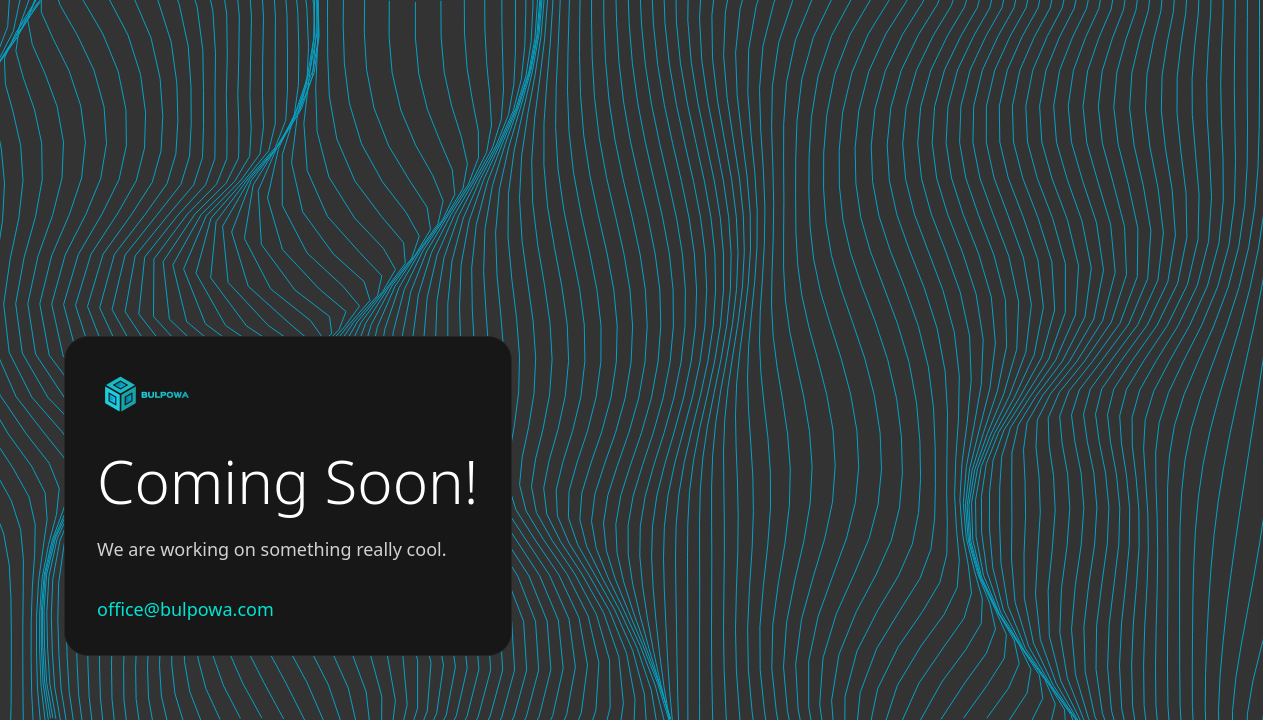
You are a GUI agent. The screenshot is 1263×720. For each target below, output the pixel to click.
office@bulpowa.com (185, 609)
